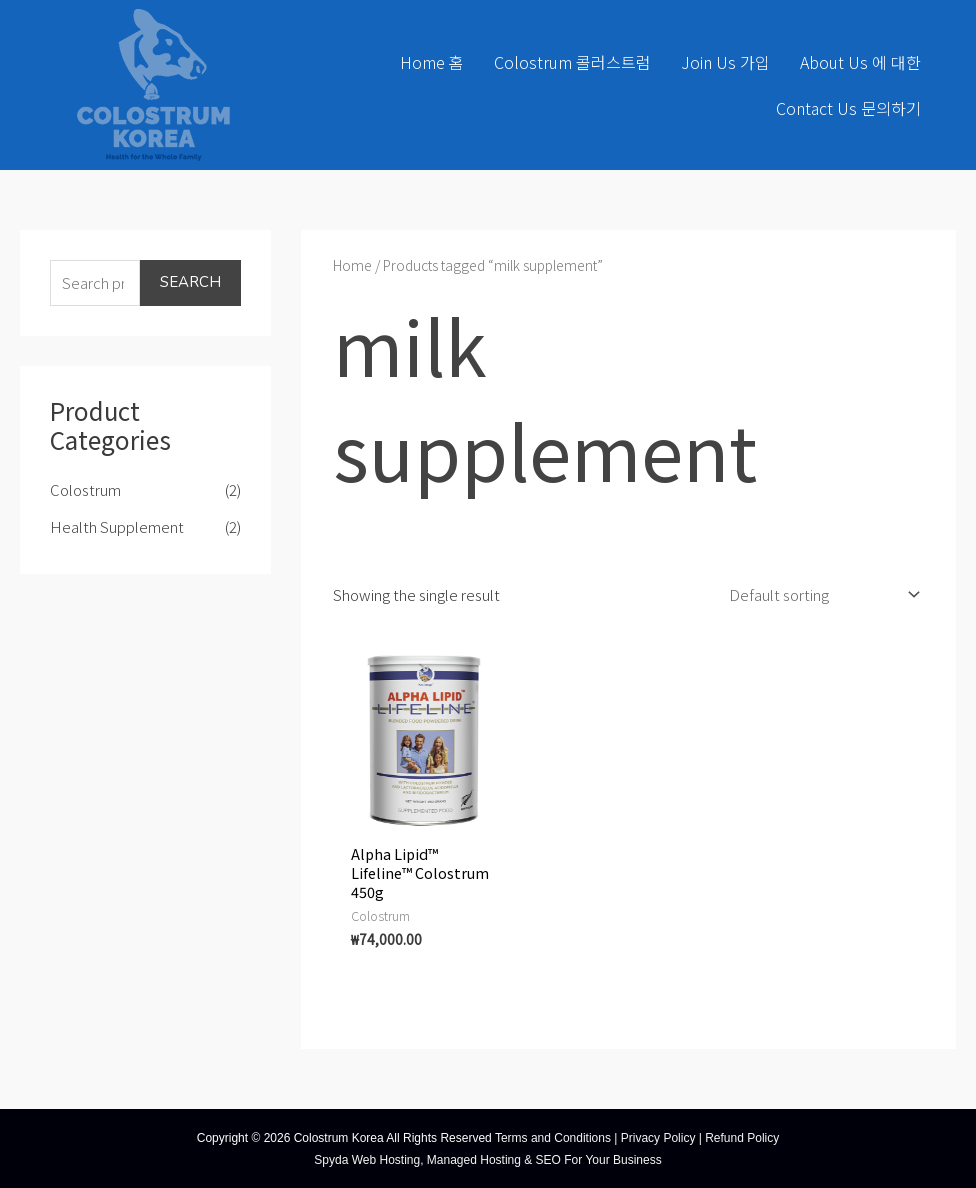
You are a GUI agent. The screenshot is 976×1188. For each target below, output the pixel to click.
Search (190, 282)
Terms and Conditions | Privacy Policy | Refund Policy (637, 1137)
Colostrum (85, 489)
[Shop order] (820, 593)
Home (352, 265)
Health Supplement (117, 526)
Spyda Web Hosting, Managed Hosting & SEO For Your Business (487, 1159)
